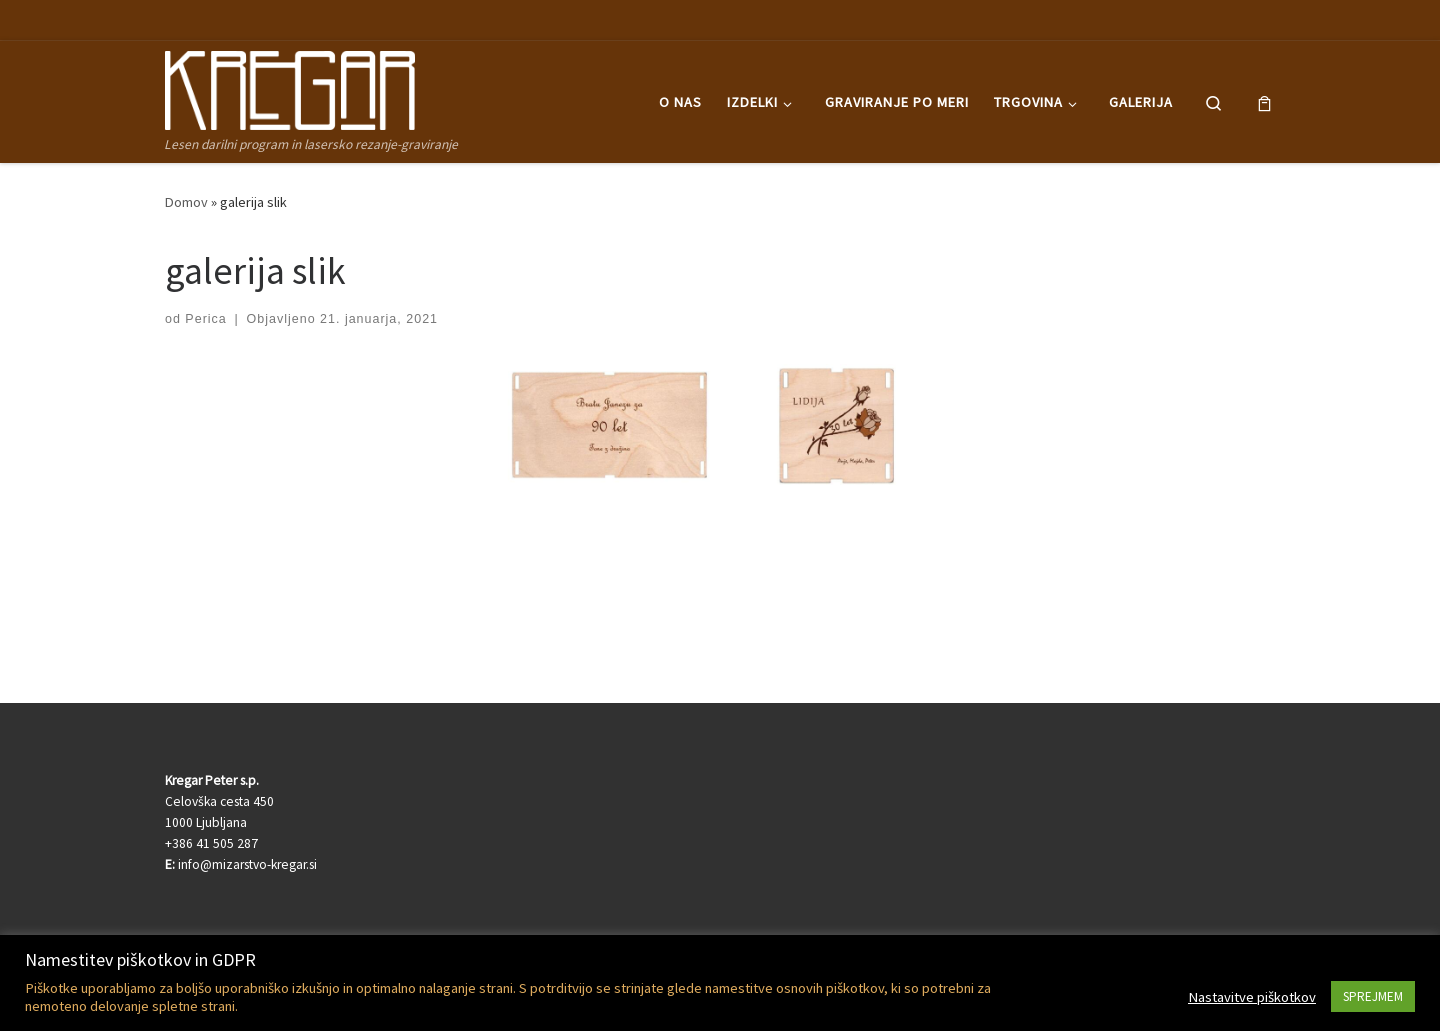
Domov (186, 202)
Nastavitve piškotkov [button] (1252, 997)
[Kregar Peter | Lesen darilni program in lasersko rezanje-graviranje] (290, 86)
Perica (205, 319)
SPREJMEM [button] (1373, 996)
